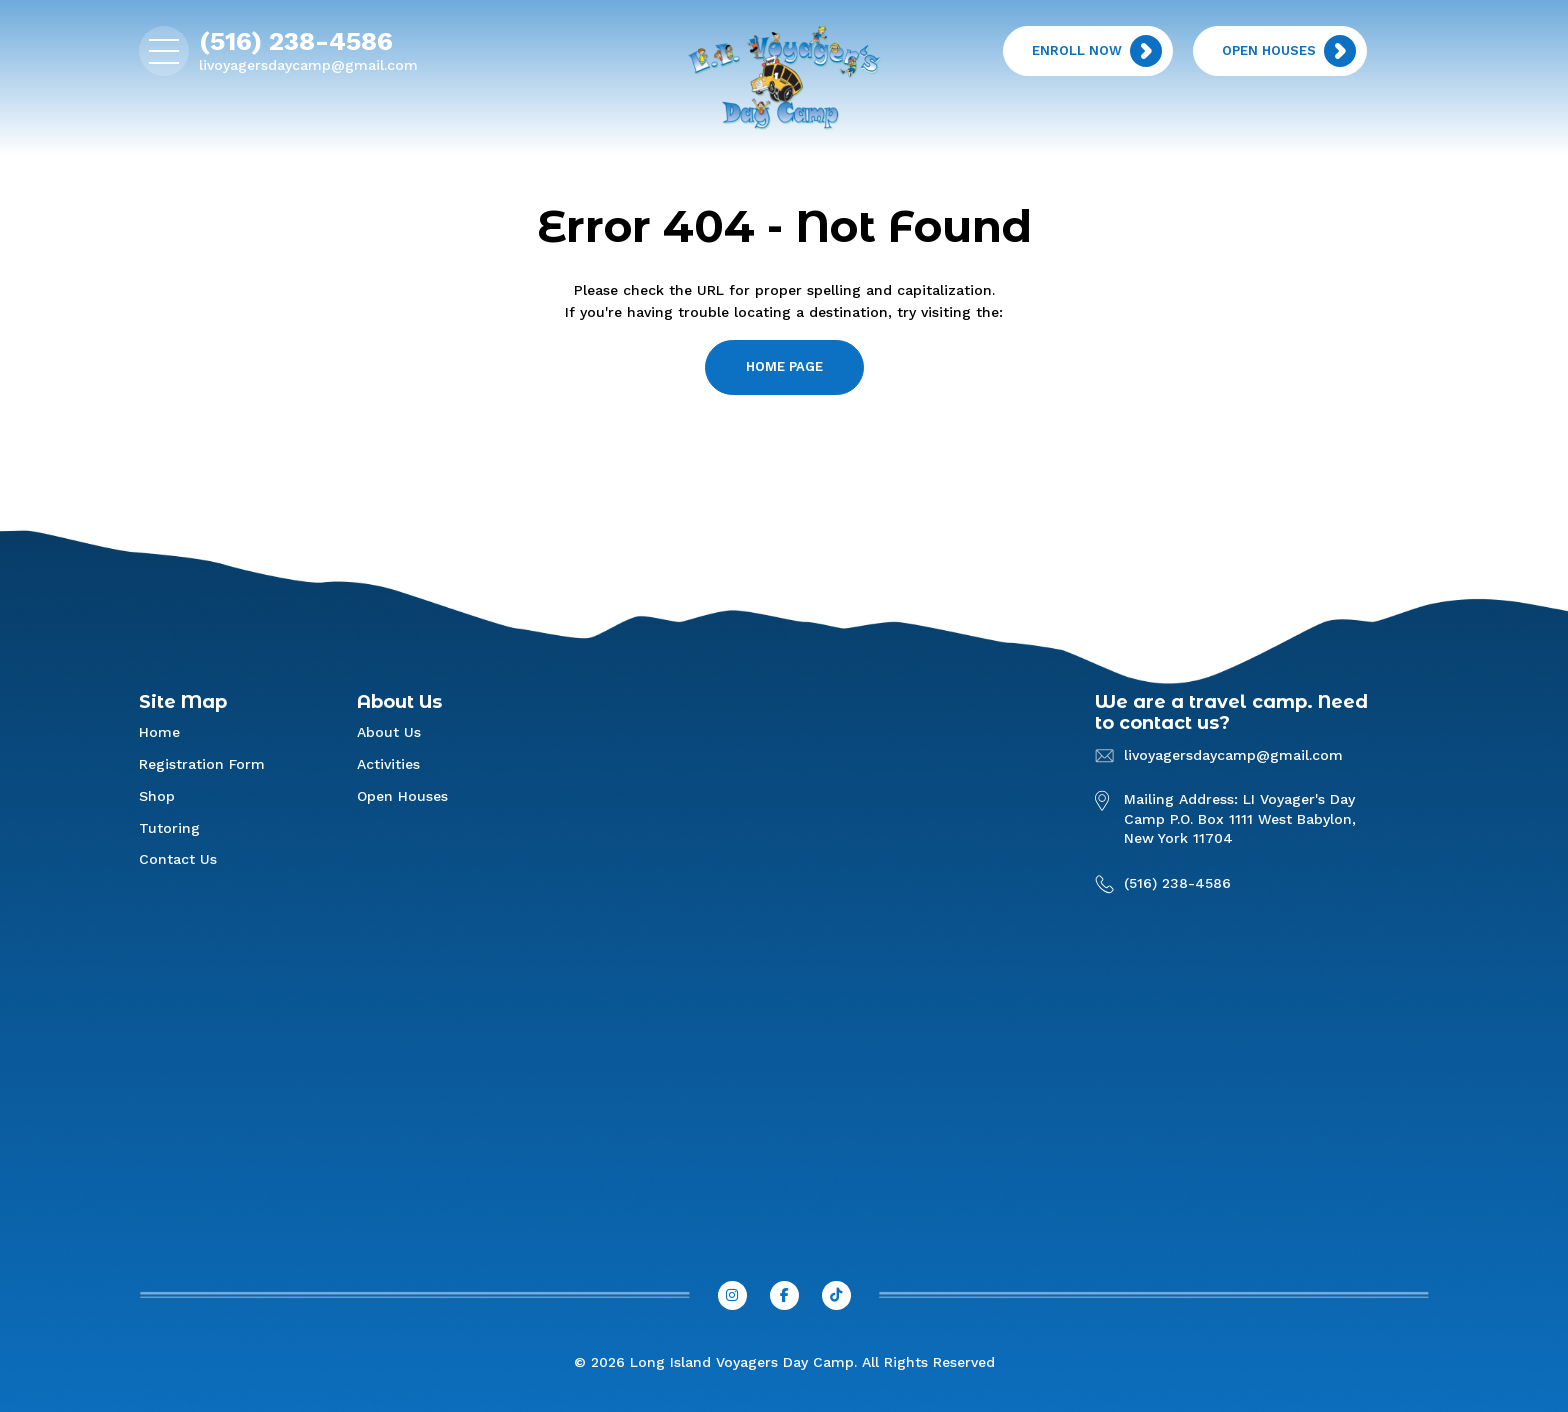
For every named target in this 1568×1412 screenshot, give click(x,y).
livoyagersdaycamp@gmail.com (308, 65)
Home (159, 732)
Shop (157, 796)
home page (784, 366)
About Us (389, 732)
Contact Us (178, 859)
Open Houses (402, 796)
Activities (388, 764)
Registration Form (202, 764)
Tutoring (169, 828)
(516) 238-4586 (296, 41)
